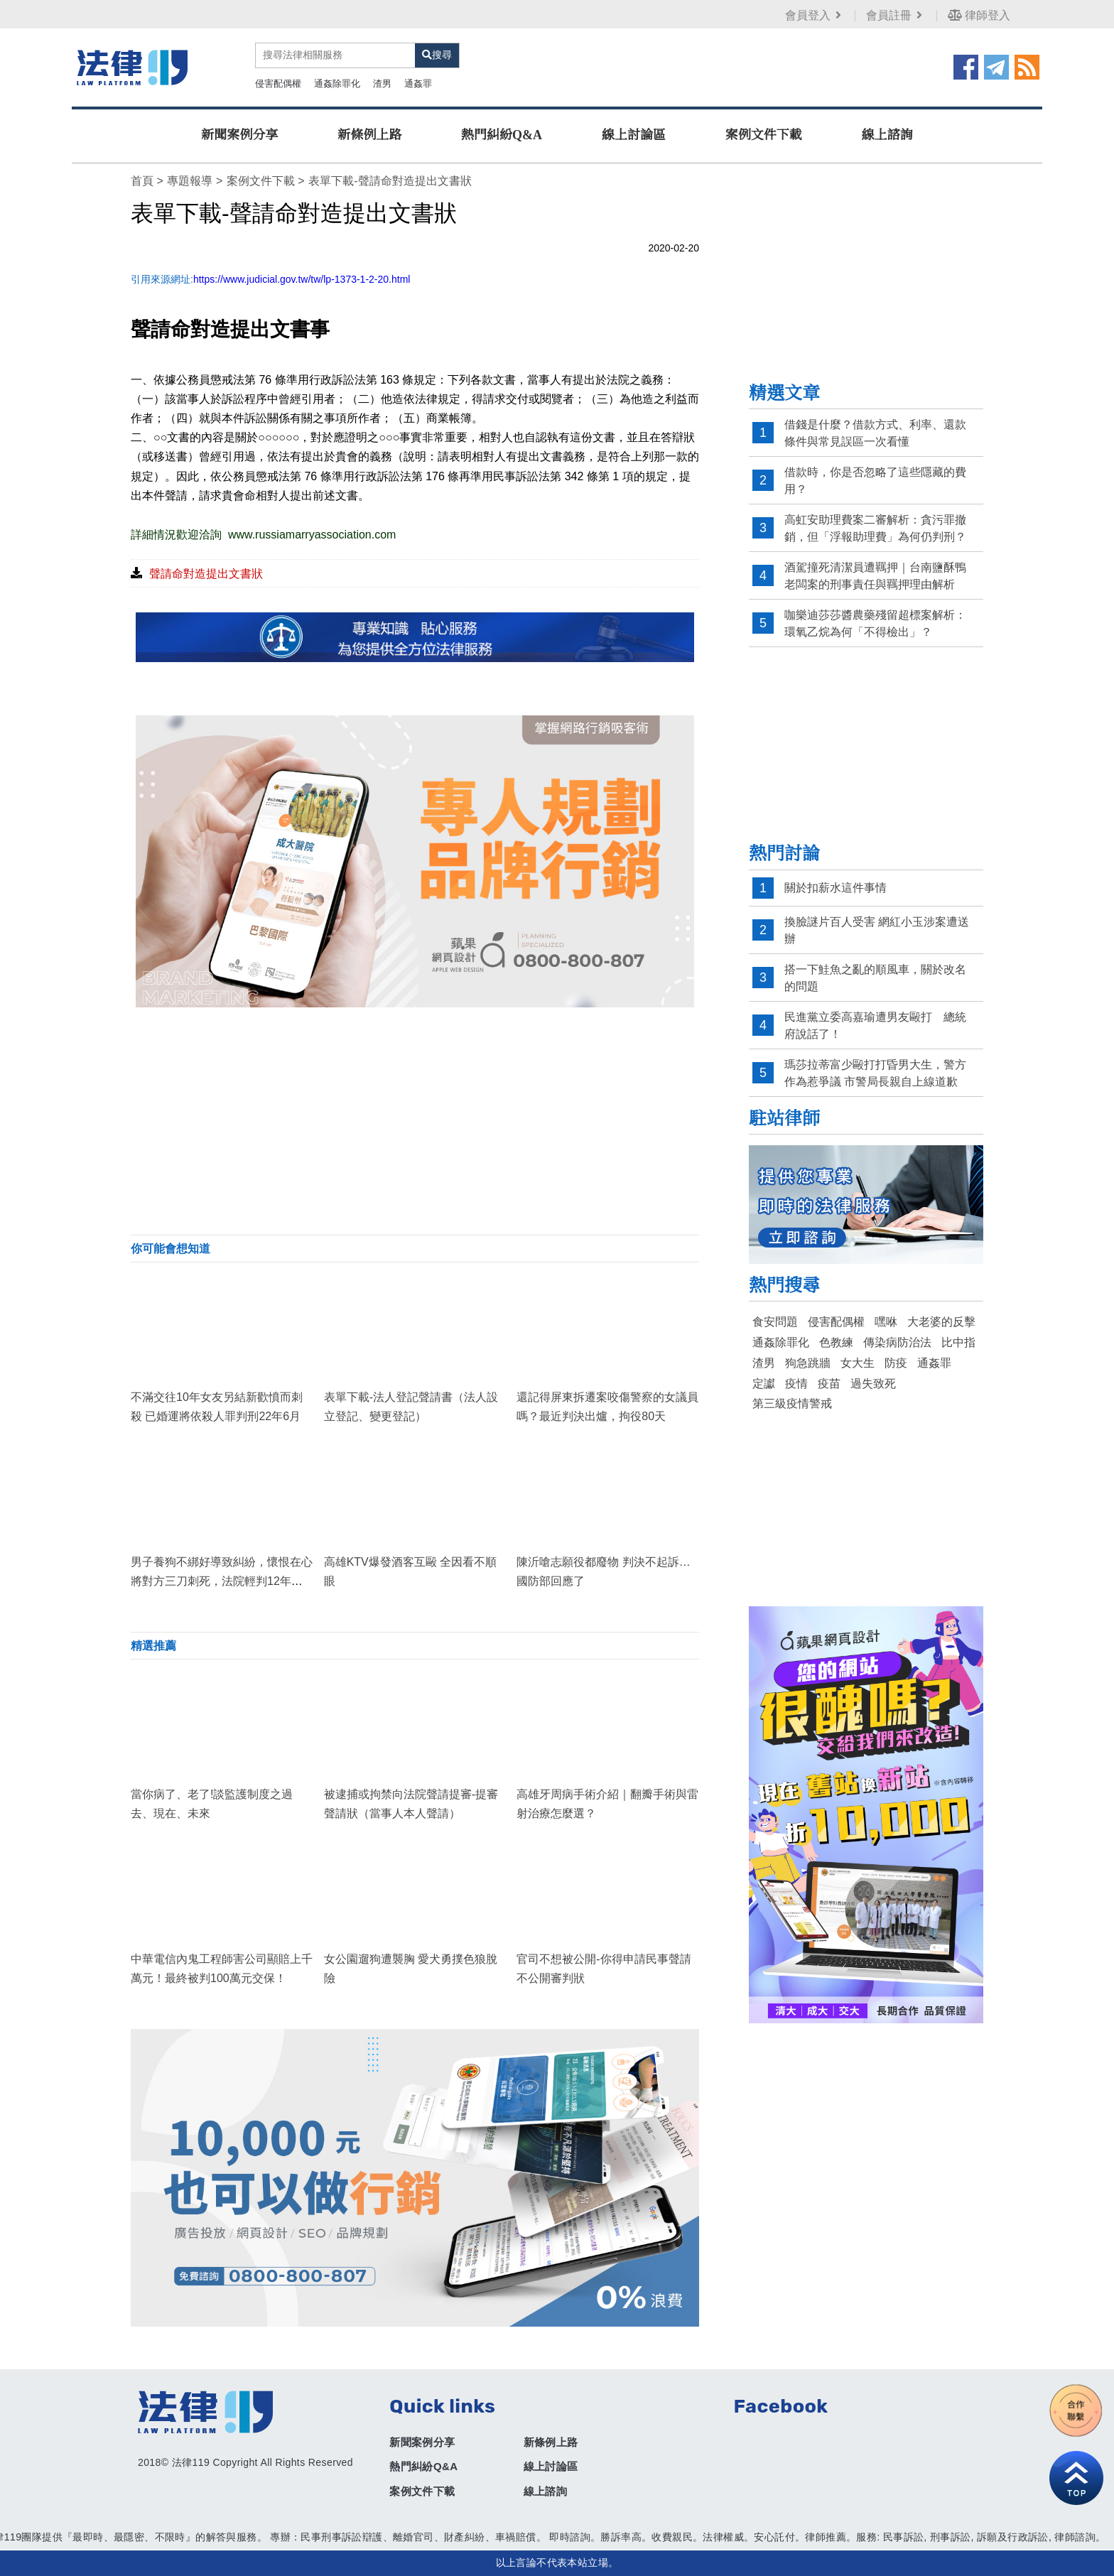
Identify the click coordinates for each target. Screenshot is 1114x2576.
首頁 (142, 181)
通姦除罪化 (337, 83)
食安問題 (775, 1322)
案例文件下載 (763, 135)
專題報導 (189, 181)
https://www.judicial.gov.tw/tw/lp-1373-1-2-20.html (302, 279)
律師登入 (979, 15)
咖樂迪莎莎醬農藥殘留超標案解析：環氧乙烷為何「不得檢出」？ (875, 623)
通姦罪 (418, 83)
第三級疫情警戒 (792, 1403)
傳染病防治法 (897, 1342)
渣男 (382, 83)
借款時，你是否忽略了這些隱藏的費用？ (875, 480)
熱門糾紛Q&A (501, 135)
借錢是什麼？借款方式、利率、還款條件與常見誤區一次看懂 (875, 433)
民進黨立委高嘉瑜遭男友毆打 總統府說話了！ (875, 1025)
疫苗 (829, 1384)
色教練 (836, 1342)
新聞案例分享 (239, 135)
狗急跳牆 (808, 1363)
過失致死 (873, 1384)
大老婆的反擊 (941, 1322)
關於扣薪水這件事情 (835, 888)
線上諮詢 (887, 135)
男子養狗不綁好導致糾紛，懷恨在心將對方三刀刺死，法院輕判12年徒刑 (222, 1581)
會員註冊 (895, 15)
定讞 (763, 1384)
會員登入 (814, 15)
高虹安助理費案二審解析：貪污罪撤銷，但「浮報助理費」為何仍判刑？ (875, 528)
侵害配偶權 (278, 83)
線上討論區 (634, 135)
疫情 (796, 1384)
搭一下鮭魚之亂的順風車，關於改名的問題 (875, 977)
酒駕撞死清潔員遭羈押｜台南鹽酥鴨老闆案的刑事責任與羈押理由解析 (875, 575)
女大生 (857, 1363)
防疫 (896, 1363)
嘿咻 (886, 1322)
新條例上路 (369, 135)
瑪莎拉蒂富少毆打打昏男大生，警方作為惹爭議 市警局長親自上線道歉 (875, 1073)
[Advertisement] (415, 1121)
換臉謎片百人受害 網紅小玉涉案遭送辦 (876, 930)
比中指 (958, 1342)
